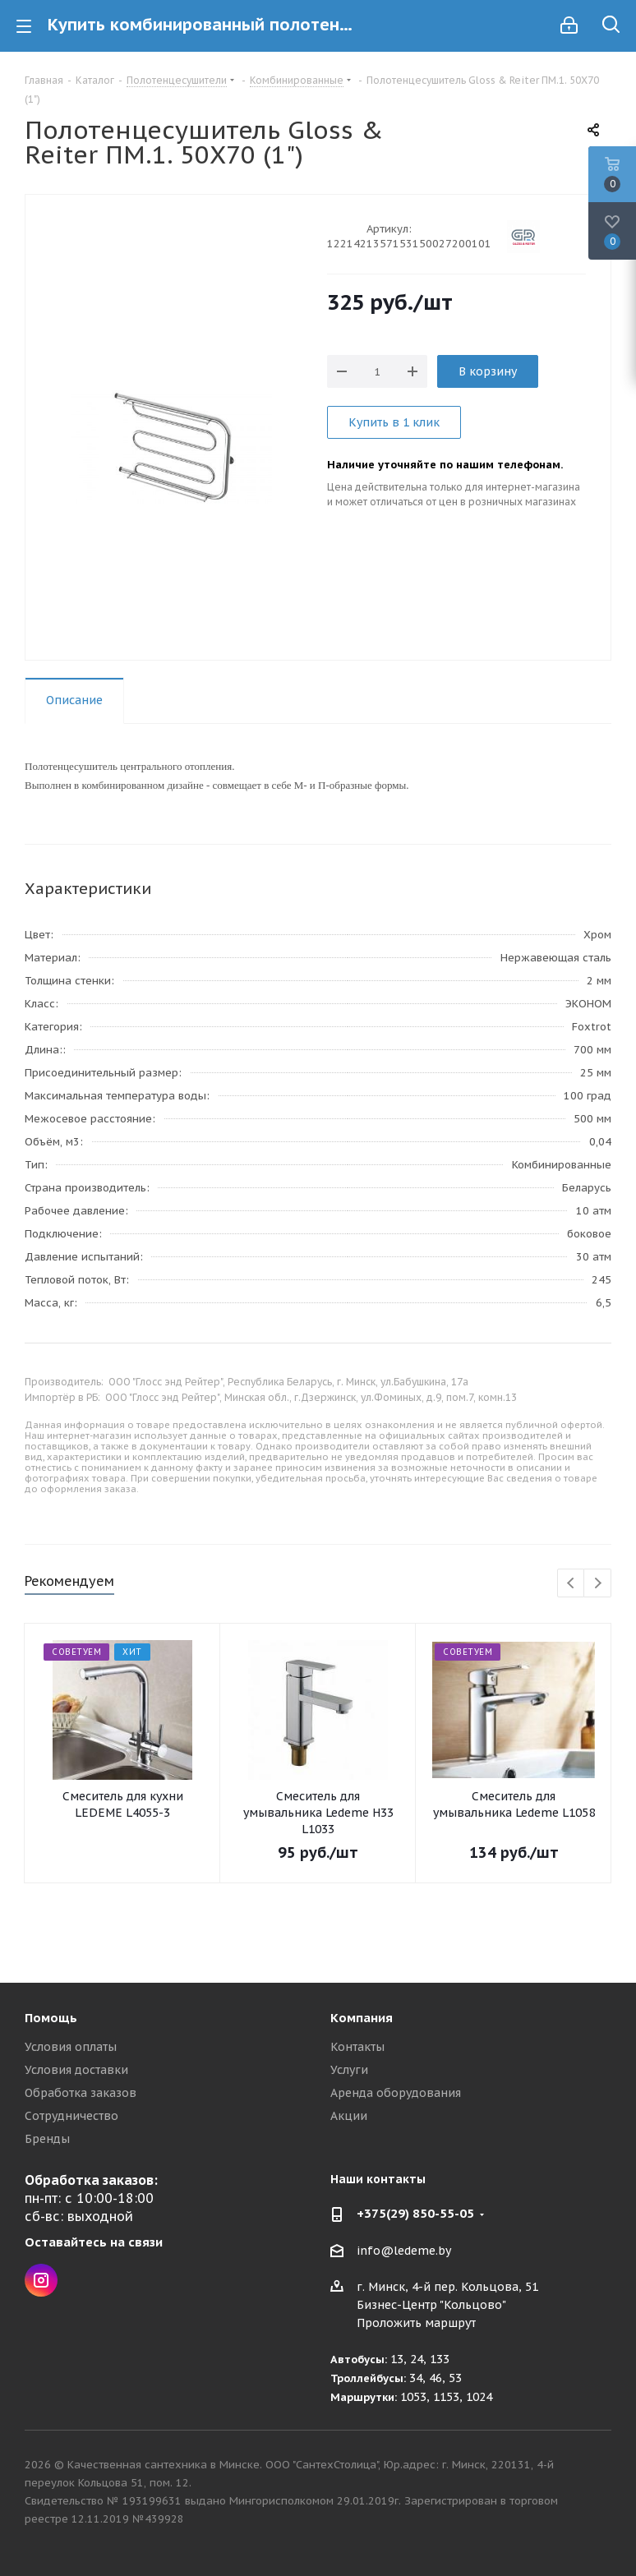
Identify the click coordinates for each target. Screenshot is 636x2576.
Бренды (47, 2138)
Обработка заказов (80, 2092)
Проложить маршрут (416, 2323)
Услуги (349, 2069)
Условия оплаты (71, 2046)
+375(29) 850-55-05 (415, 2213)
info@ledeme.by (404, 2250)
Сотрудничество (71, 2115)
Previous (571, 1583)
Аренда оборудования (395, 2092)
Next (597, 1583)
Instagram (41, 2280)
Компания (361, 2017)
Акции (348, 2115)
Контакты (357, 2046)
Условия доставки (76, 2069)
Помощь (51, 2017)
